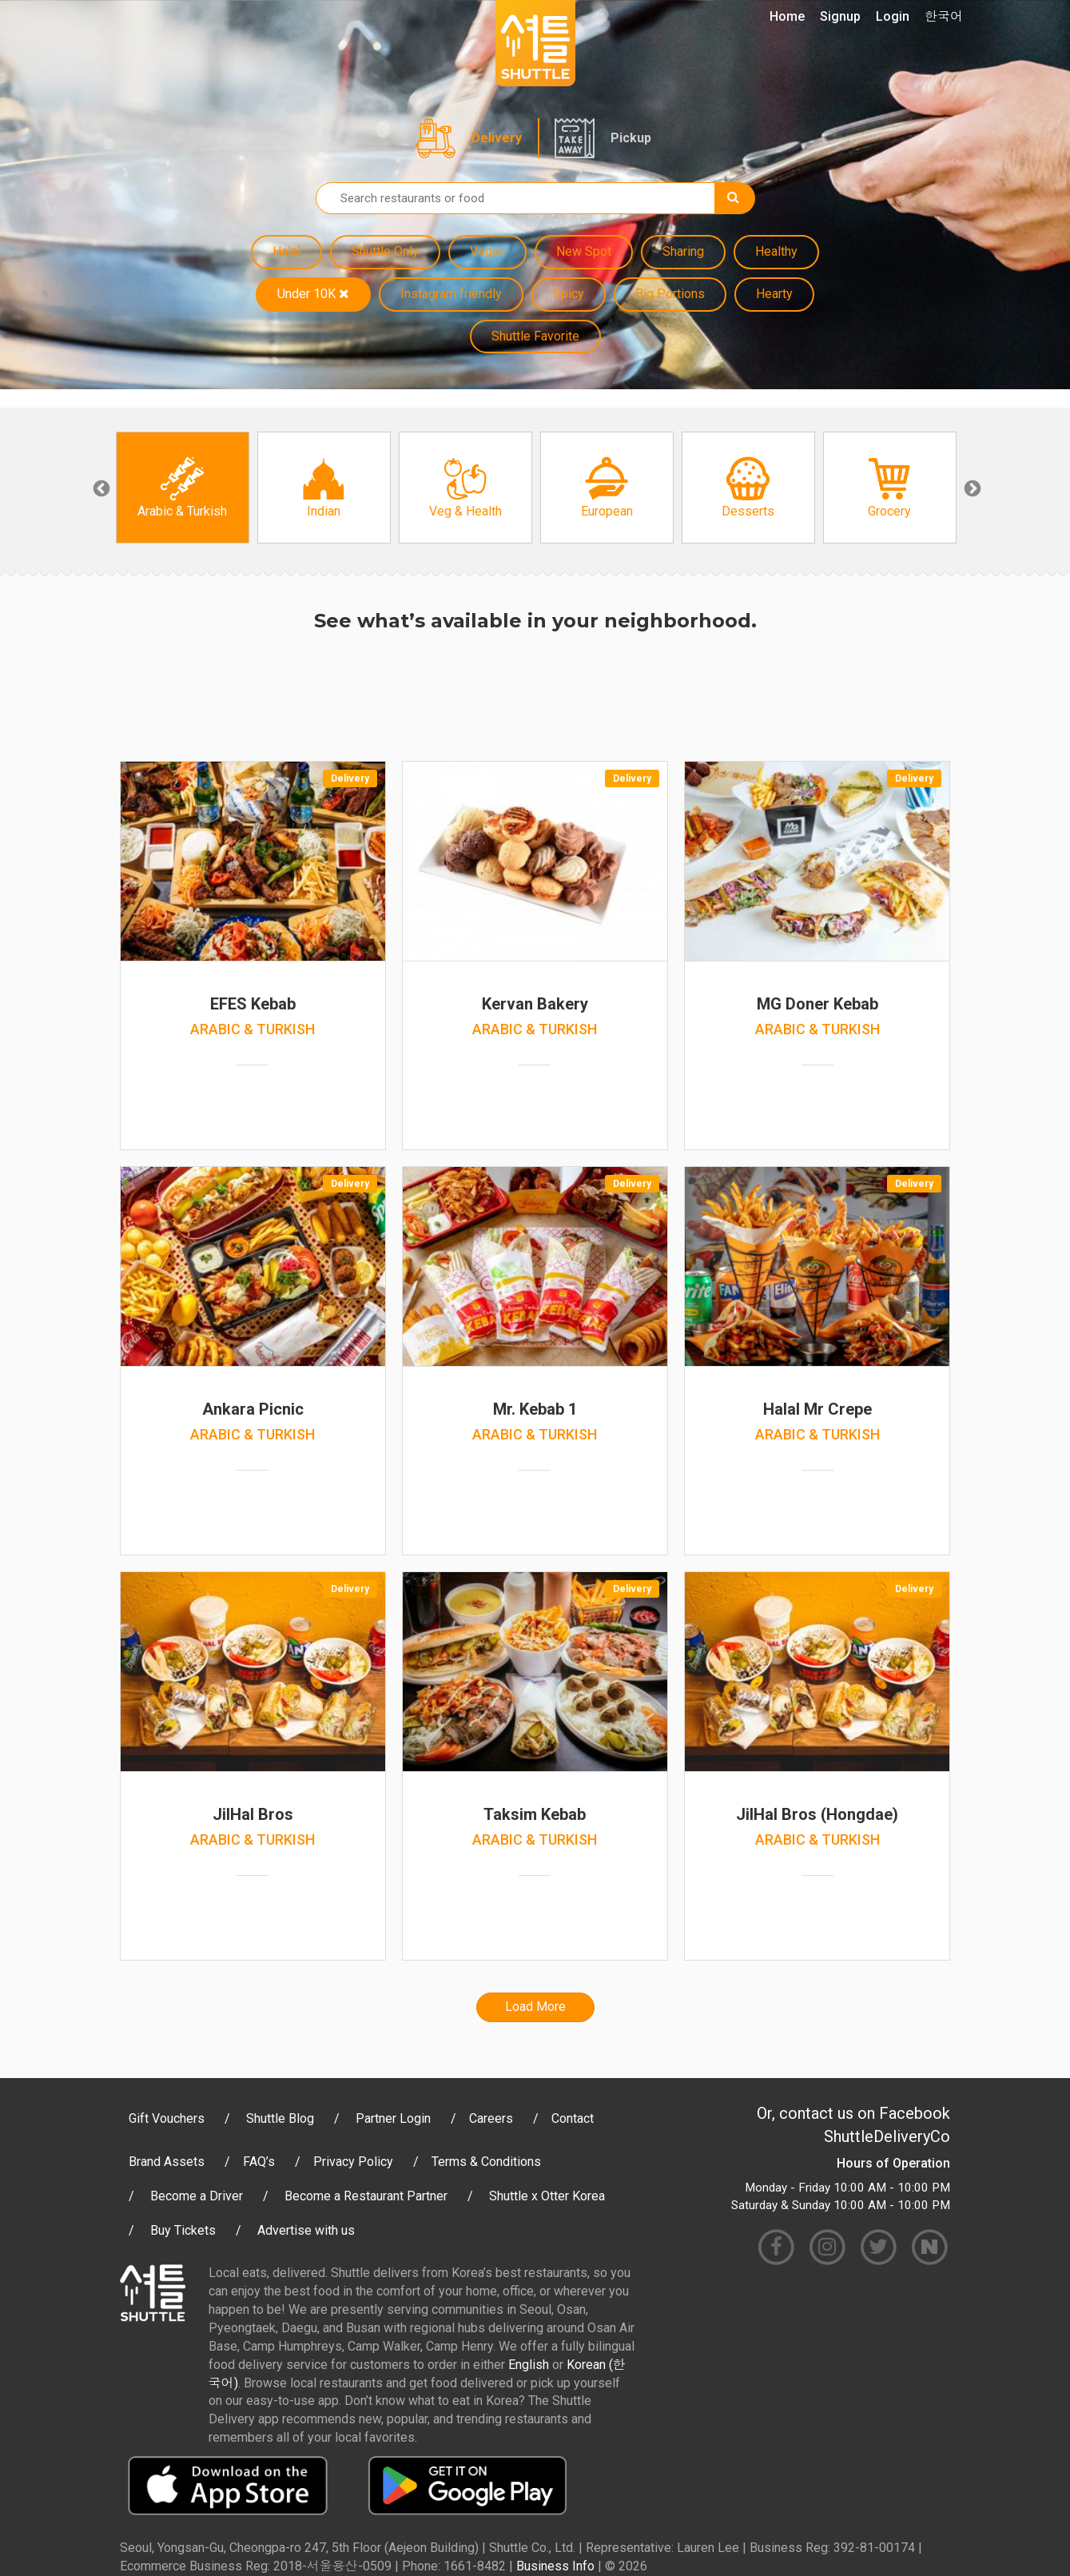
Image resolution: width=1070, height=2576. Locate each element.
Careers (491, 2118)
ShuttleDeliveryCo (887, 2136)
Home (787, 16)
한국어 (944, 16)
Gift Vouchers (167, 2118)
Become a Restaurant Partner (365, 2196)
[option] (182, 487)
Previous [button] (100, 488)
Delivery (496, 137)
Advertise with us (306, 2230)
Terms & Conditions (486, 2161)
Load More (535, 2006)
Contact (572, 2118)
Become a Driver (196, 2196)
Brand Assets (167, 2161)
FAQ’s (259, 2161)
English (528, 2364)
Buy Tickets (183, 2230)
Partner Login (393, 2118)
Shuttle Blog (280, 2118)
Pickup (631, 137)
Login (892, 16)
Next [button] (971, 488)
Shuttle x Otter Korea (547, 2196)
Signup (840, 16)
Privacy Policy (353, 2161)
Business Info (555, 2566)
